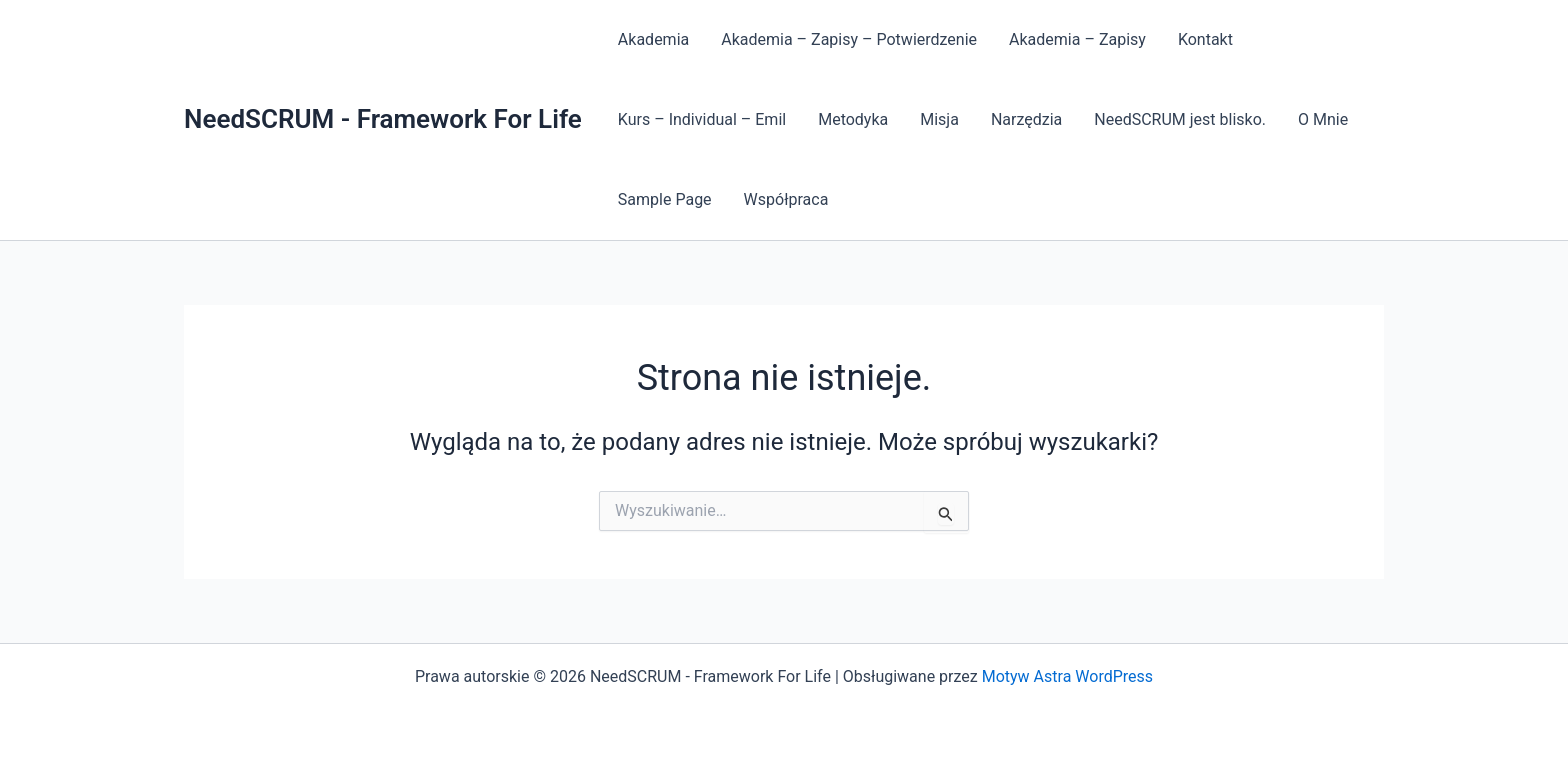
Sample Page (665, 199)
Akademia (653, 39)
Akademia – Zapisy (1077, 39)
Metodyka (853, 119)
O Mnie (1323, 119)
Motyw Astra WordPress (1067, 676)
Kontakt (1205, 39)
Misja (939, 119)
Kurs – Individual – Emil (702, 119)
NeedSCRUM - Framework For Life (383, 119)
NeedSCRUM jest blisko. (1180, 119)
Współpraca (786, 199)
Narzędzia (1026, 119)
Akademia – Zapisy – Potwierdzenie (849, 39)
